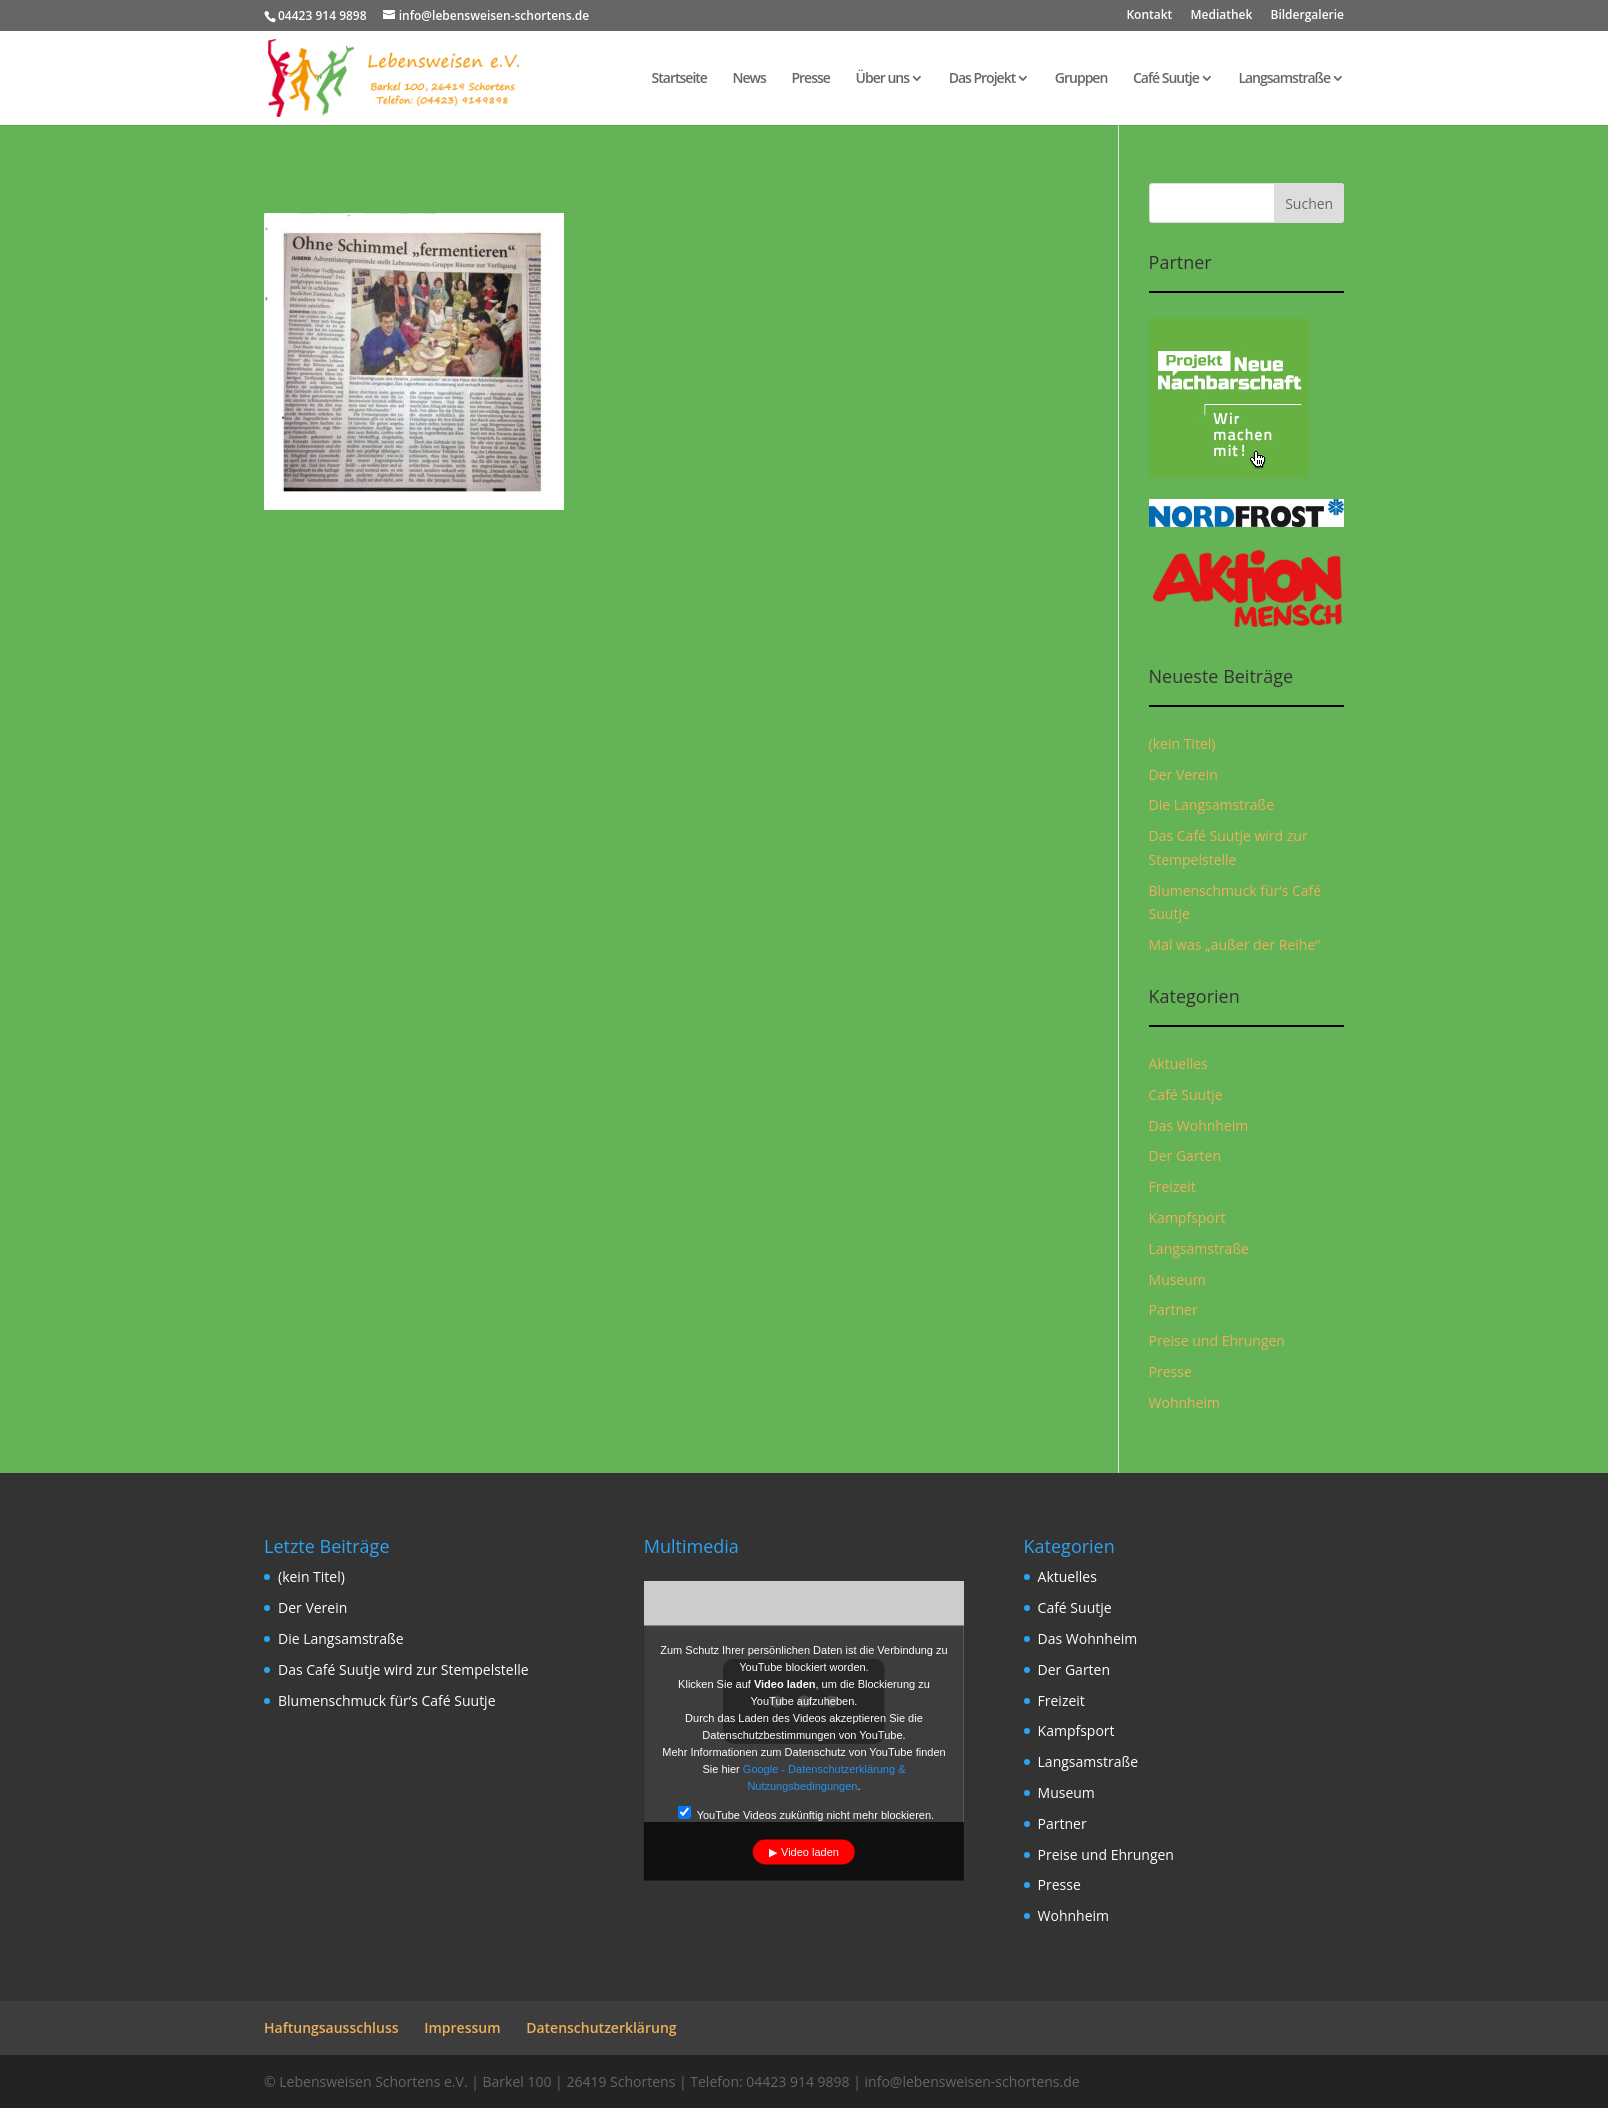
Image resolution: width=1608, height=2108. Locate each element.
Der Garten (1185, 1155)
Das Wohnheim (1199, 1125)
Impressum (462, 2027)
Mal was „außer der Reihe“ (1235, 944)
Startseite (679, 79)
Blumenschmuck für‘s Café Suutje (387, 1700)
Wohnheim (1184, 1402)
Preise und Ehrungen (1217, 1340)
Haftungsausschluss (331, 2027)
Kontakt (1149, 16)
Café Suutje (1166, 79)
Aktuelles (1178, 1063)
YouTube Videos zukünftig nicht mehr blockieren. (806, 1813)
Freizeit (1172, 1186)
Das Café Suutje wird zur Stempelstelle (403, 1669)
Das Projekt (982, 79)
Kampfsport (1187, 1217)
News (749, 79)
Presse (810, 79)
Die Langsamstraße (1212, 804)
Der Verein (1183, 774)
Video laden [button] (810, 1852)
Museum (1177, 1279)
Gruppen (1081, 79)
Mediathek (1221, 16)
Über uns (882, 79)
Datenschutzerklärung (601, 2027)
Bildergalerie (1307, 16)
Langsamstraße (1284, 79)
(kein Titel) (1182, 743)
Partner (1173, 1309)
